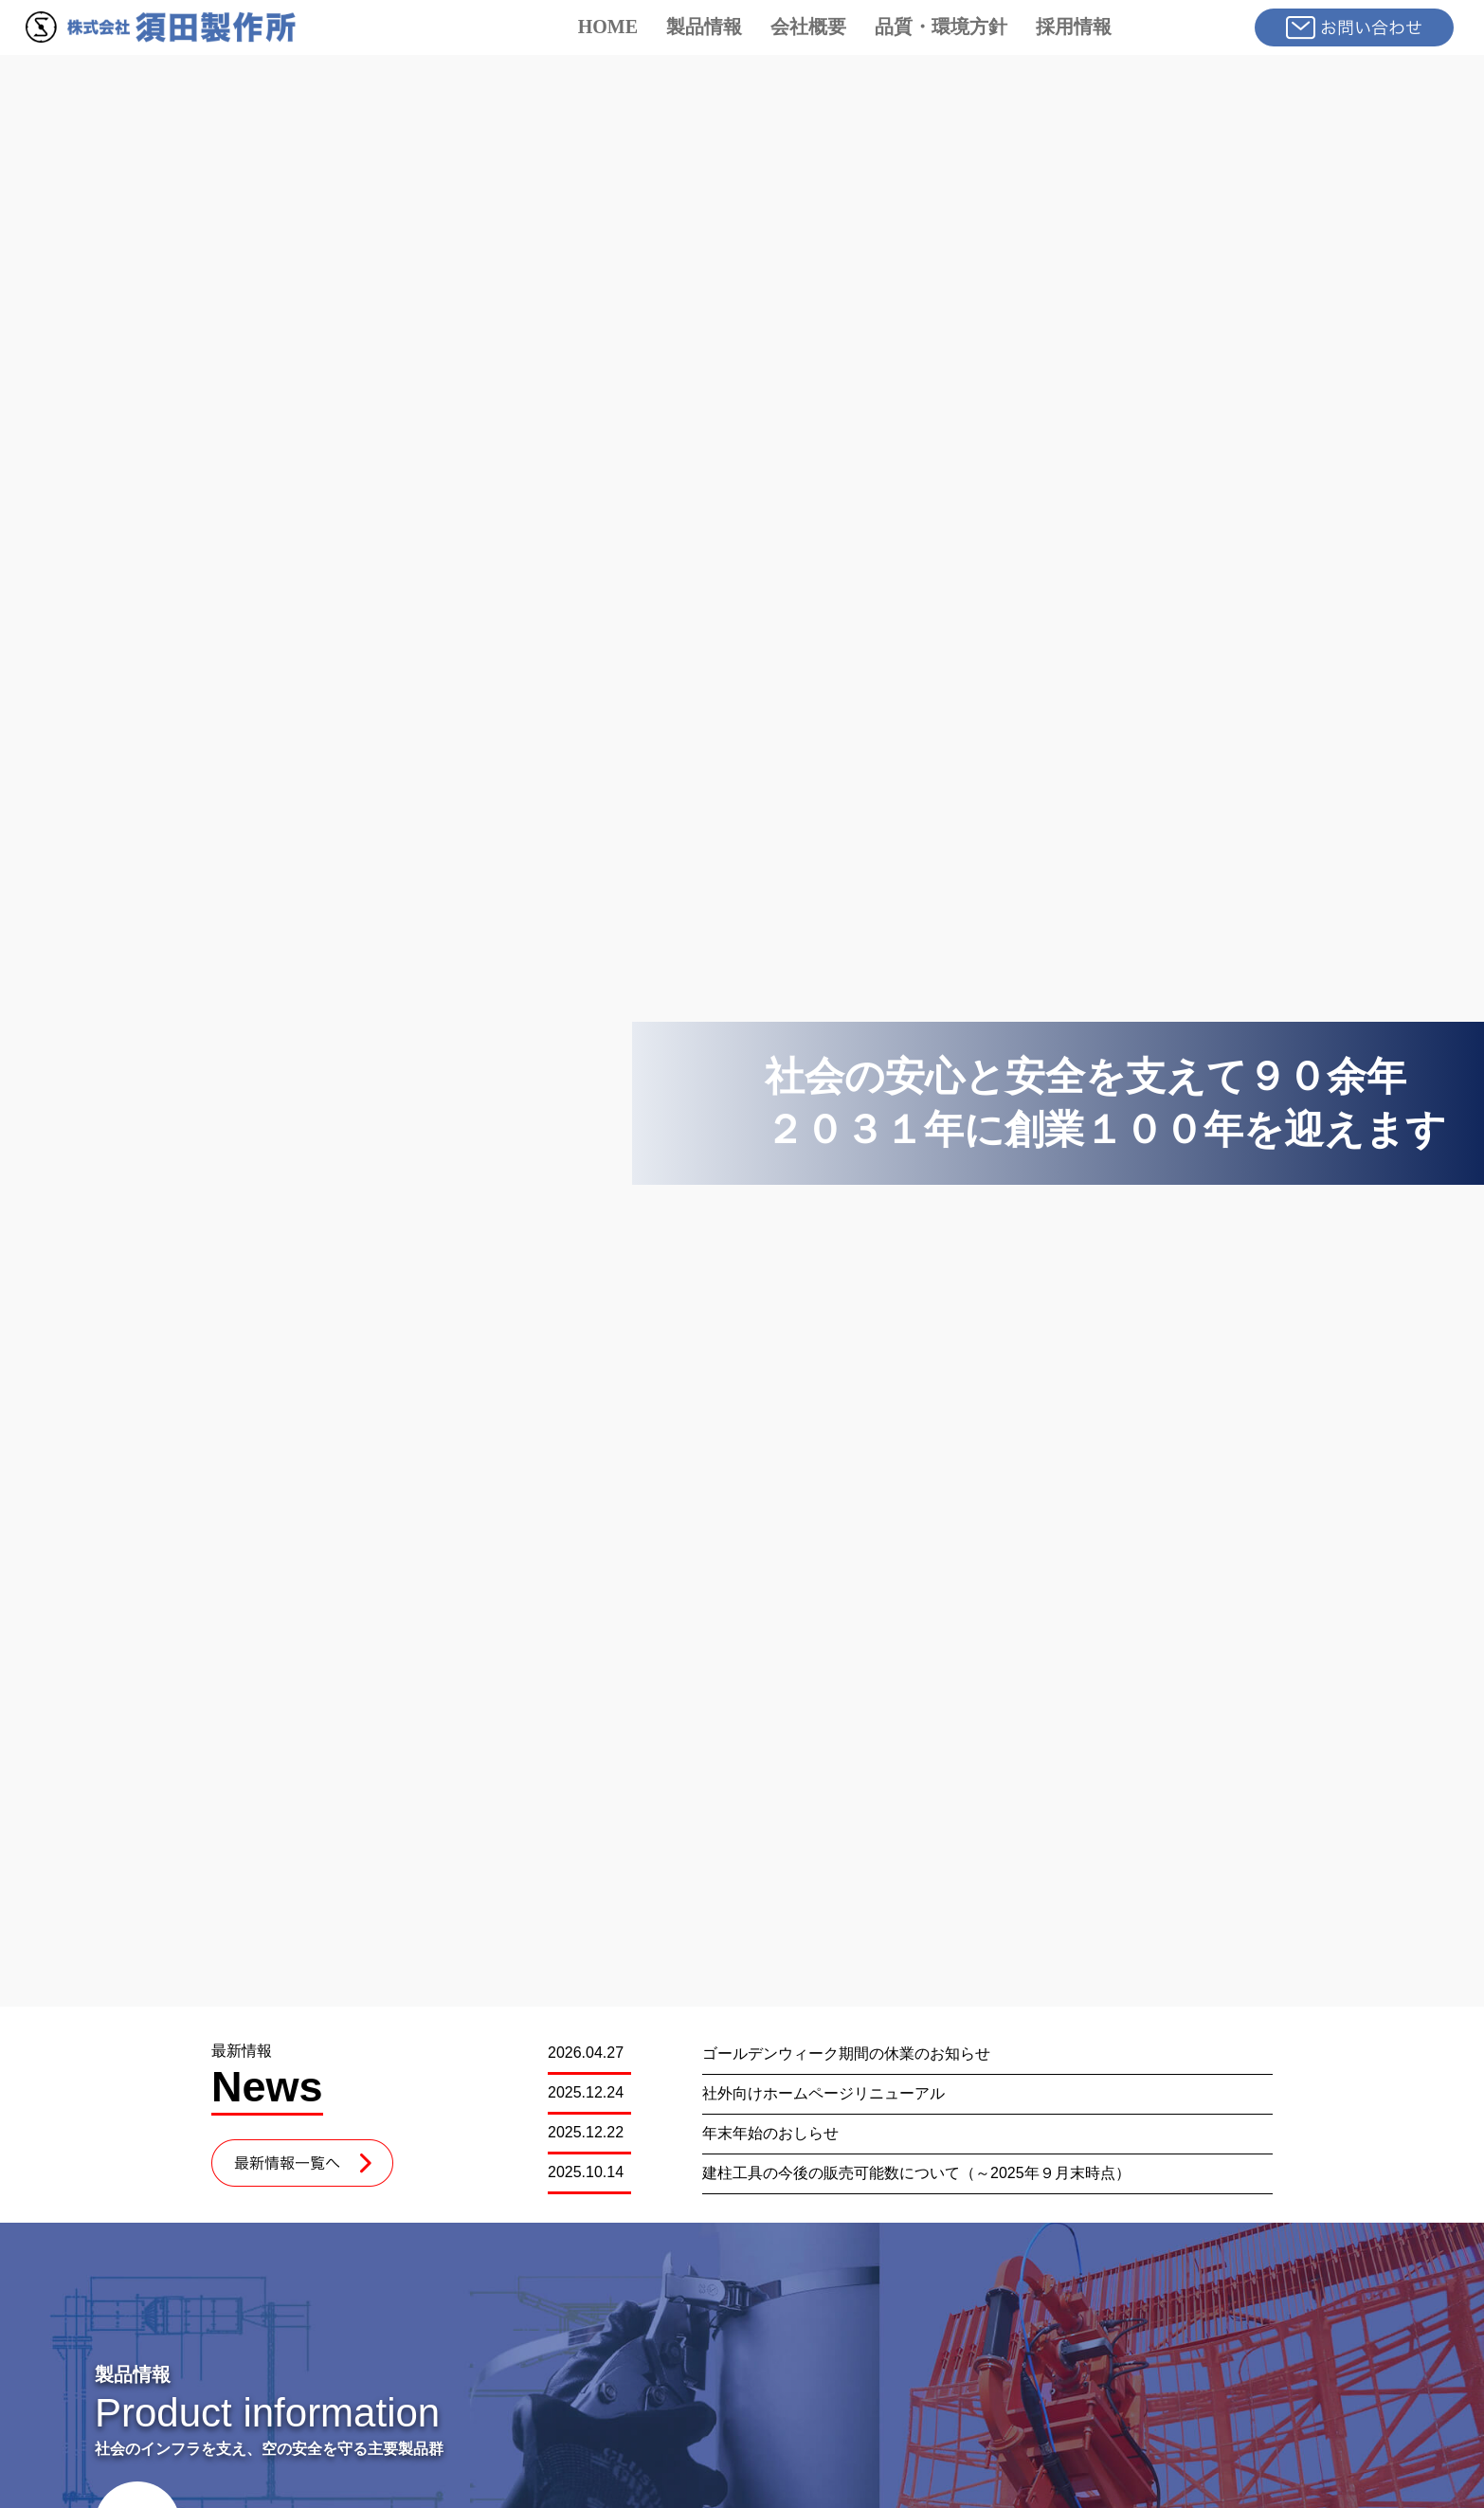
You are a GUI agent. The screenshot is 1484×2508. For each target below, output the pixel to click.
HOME (608, 26)
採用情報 (1074, 26)
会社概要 (808, 26)
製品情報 (704, 26)
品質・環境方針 (941, 26)
